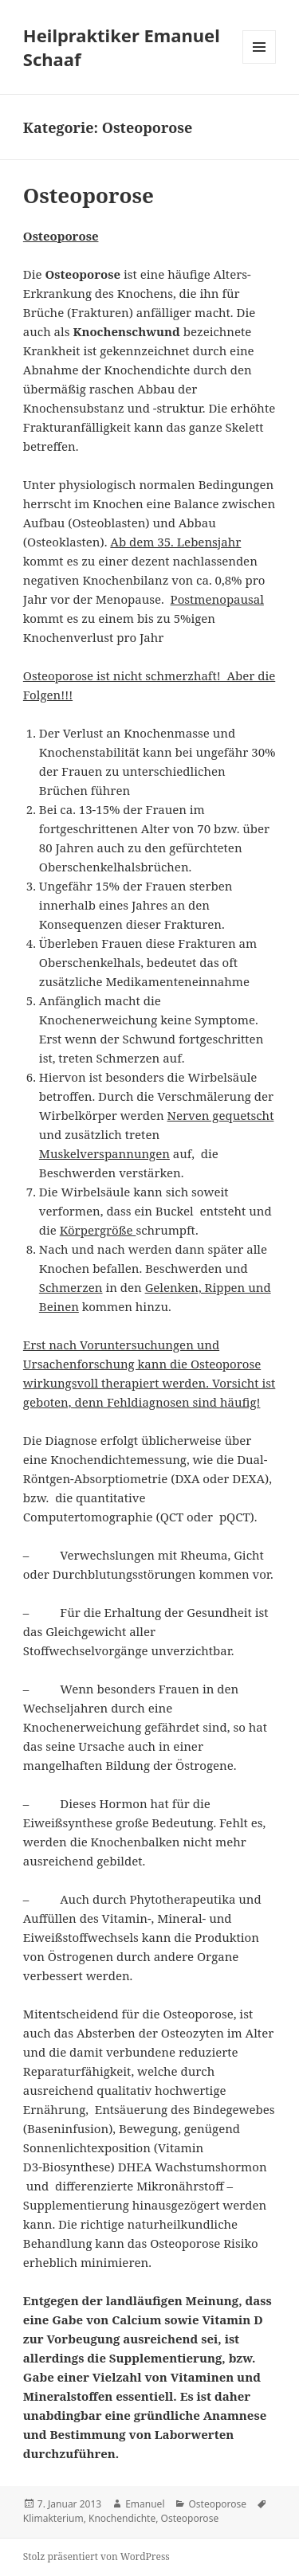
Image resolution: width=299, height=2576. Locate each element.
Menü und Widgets (259, 63)
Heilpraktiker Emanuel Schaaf (121, 47)
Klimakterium (53, 2518)
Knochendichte (122, 2518)
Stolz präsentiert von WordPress (96, 2556)
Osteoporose (88, 195)
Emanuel (144, 2504)
